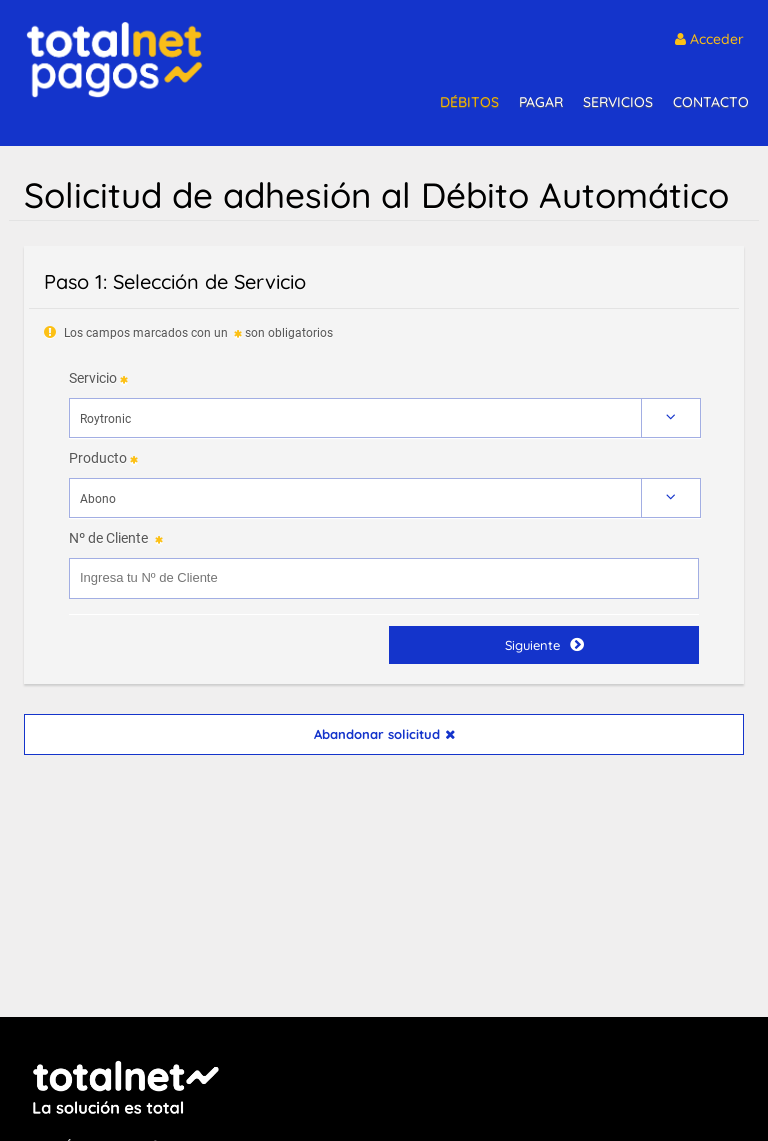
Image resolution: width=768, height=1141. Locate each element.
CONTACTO (711, 102)
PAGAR (541, 102)
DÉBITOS (469, 102)
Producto (98, 458)
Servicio (93, 378)
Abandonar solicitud (384, 734)
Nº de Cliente (108, 538)
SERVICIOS (618, 102)
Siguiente (544, 644)
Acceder (709, 39)
